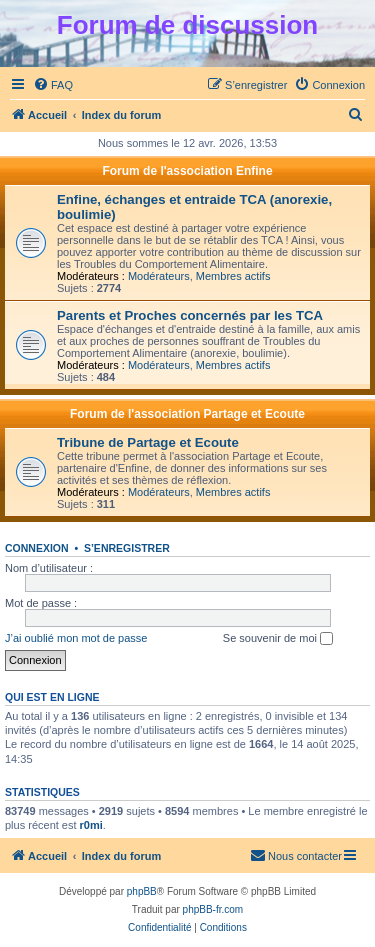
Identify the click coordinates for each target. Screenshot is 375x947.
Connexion (37, 548)
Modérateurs (159, 276)
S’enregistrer (127, 548)
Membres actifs (233, 276)
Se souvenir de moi (278, 639)
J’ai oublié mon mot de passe (76, 638)
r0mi (91, 825)
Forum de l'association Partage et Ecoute (187, 414)
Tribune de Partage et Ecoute (148, 442)
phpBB (142, 891)
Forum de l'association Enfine (187, 171)
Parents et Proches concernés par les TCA (190, 315)
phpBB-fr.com (213, 909)
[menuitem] (53, 85)
